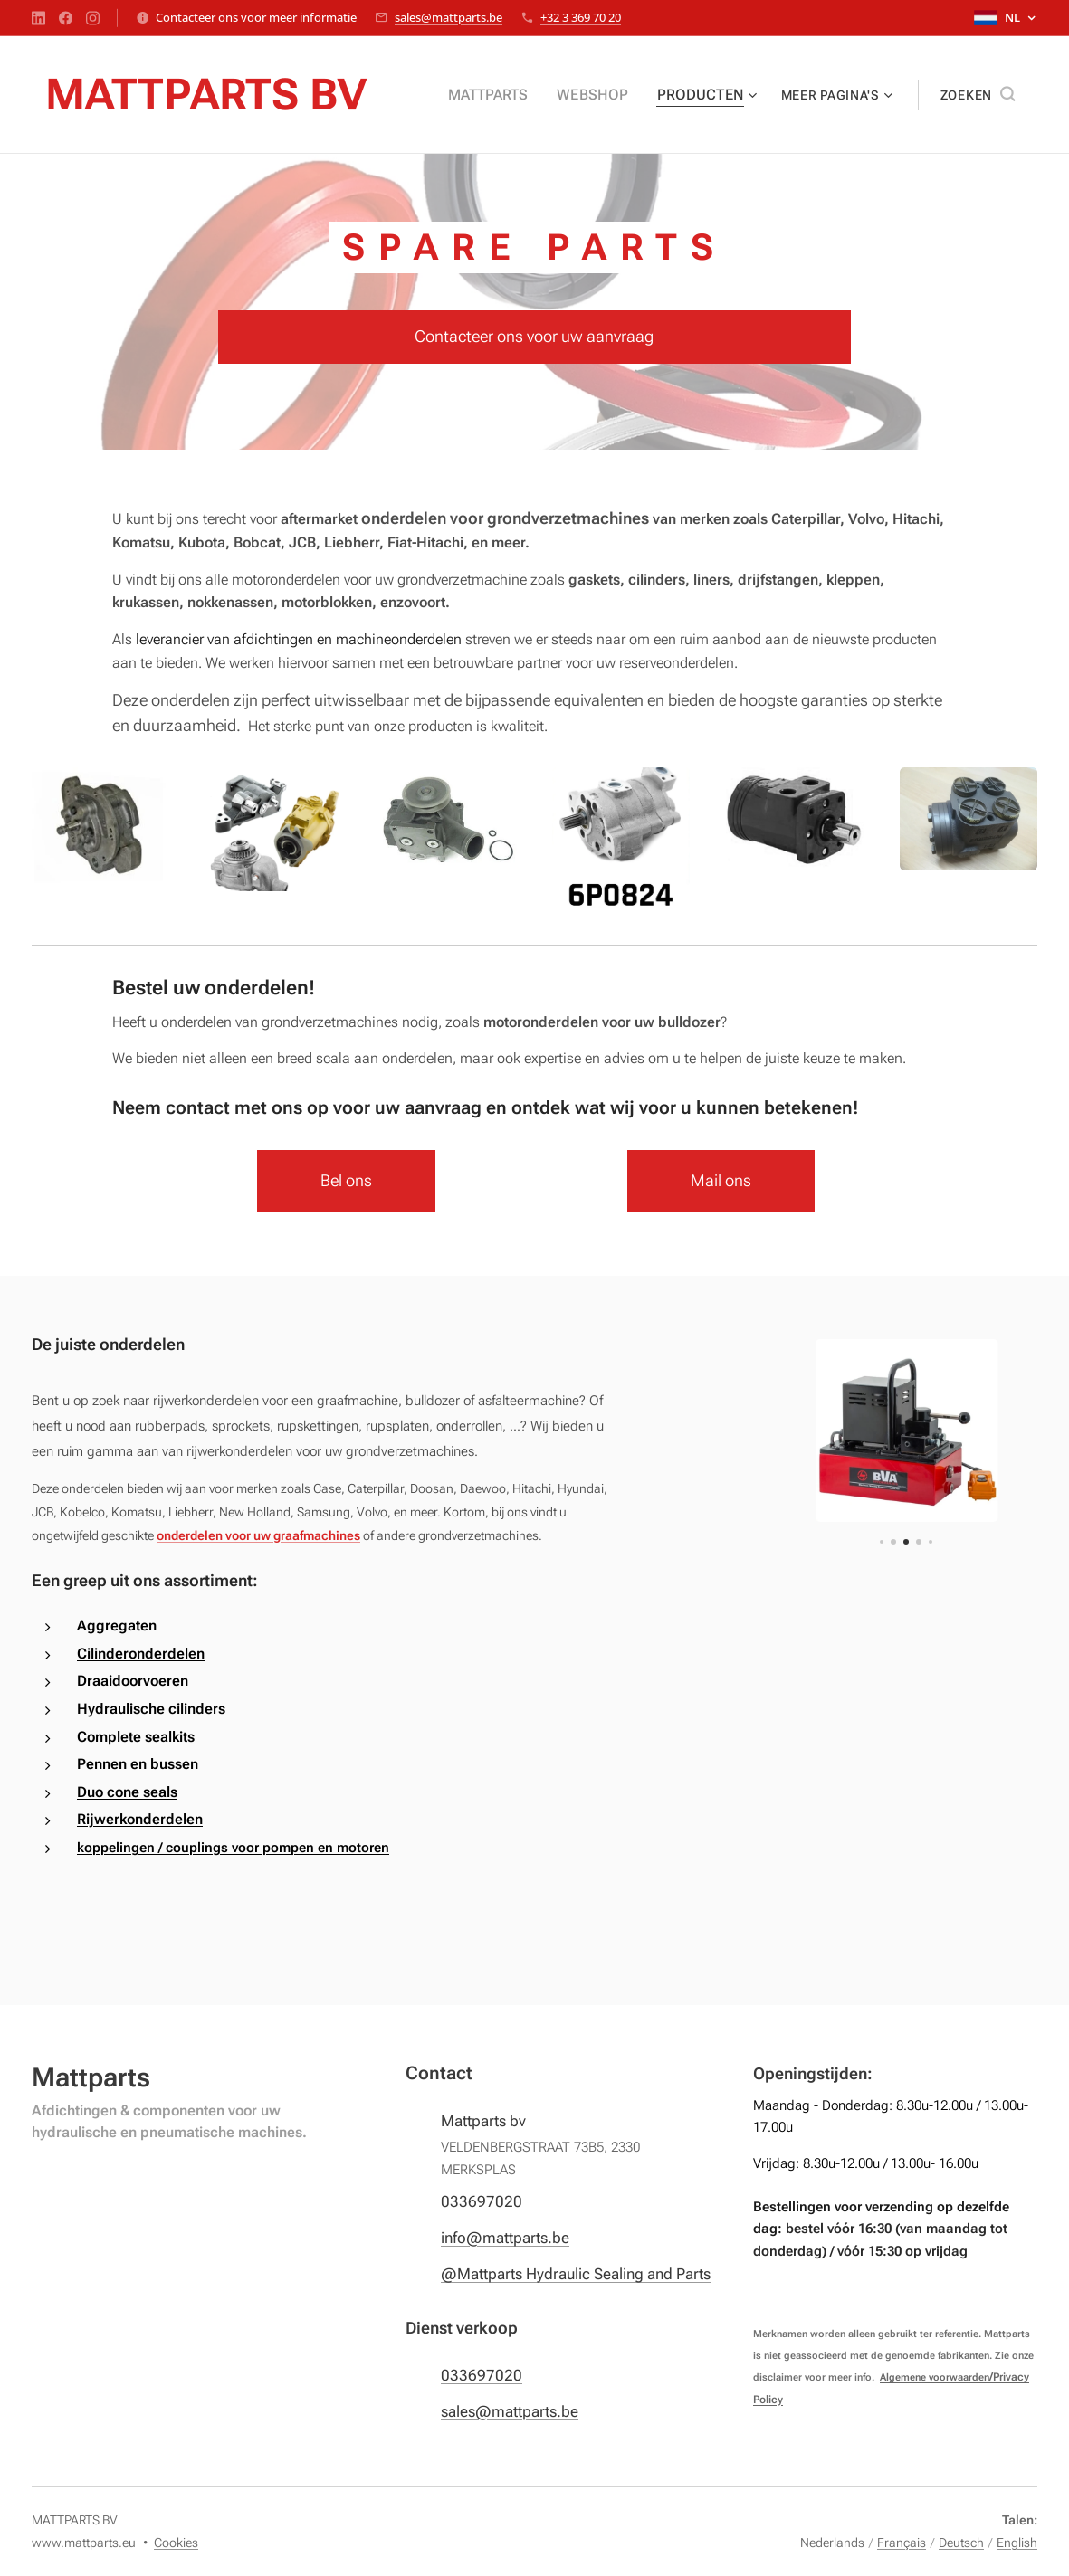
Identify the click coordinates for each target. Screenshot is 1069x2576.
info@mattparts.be (505, 2238)
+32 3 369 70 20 (580, 17)
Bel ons (346, 1180)
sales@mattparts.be (448, 17)
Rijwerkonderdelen (140, 1819)
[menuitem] (509, 95)
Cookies (176, 2542)
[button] (977, 95)
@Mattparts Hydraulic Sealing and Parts (576, 2275)
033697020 (481, 2201)
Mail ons (722, 1180)
